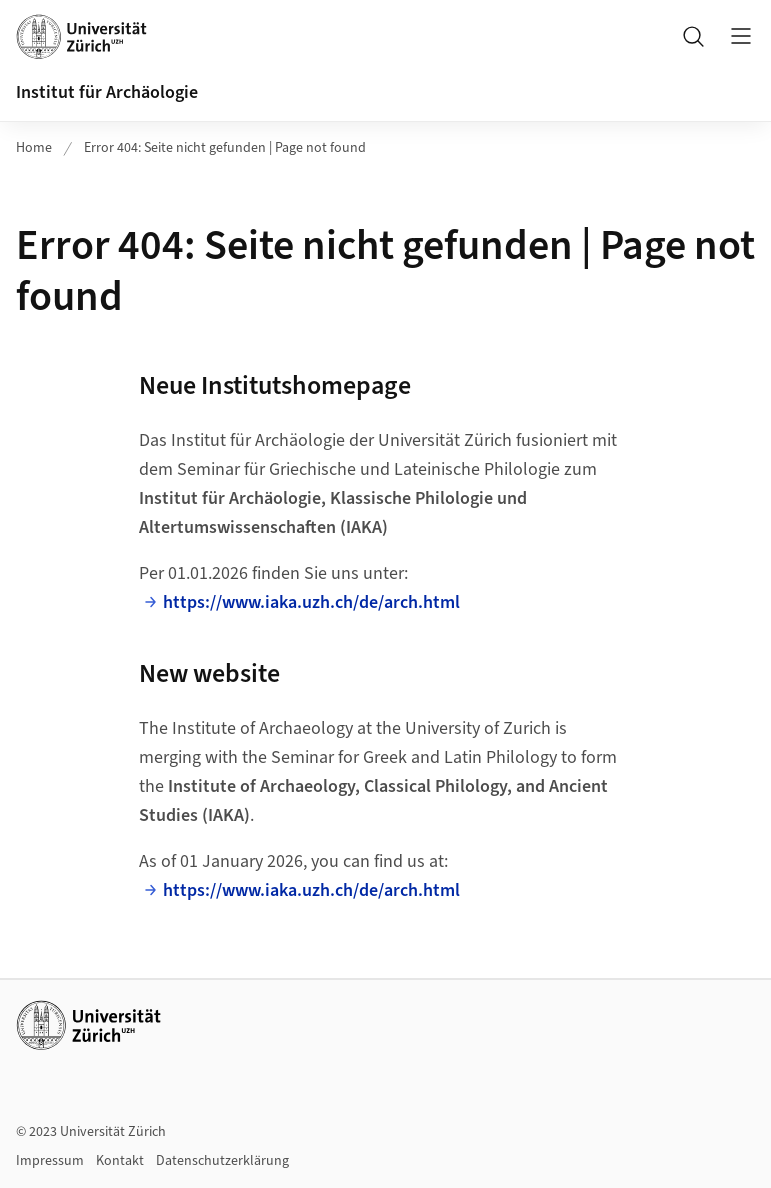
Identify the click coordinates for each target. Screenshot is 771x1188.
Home (34, 148)
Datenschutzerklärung (222, 1161)
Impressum (50, 1161)
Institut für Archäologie (107, 92)
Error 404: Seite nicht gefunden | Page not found (225, 148)
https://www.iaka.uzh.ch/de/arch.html (311, 602)
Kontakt (120, 1161)
